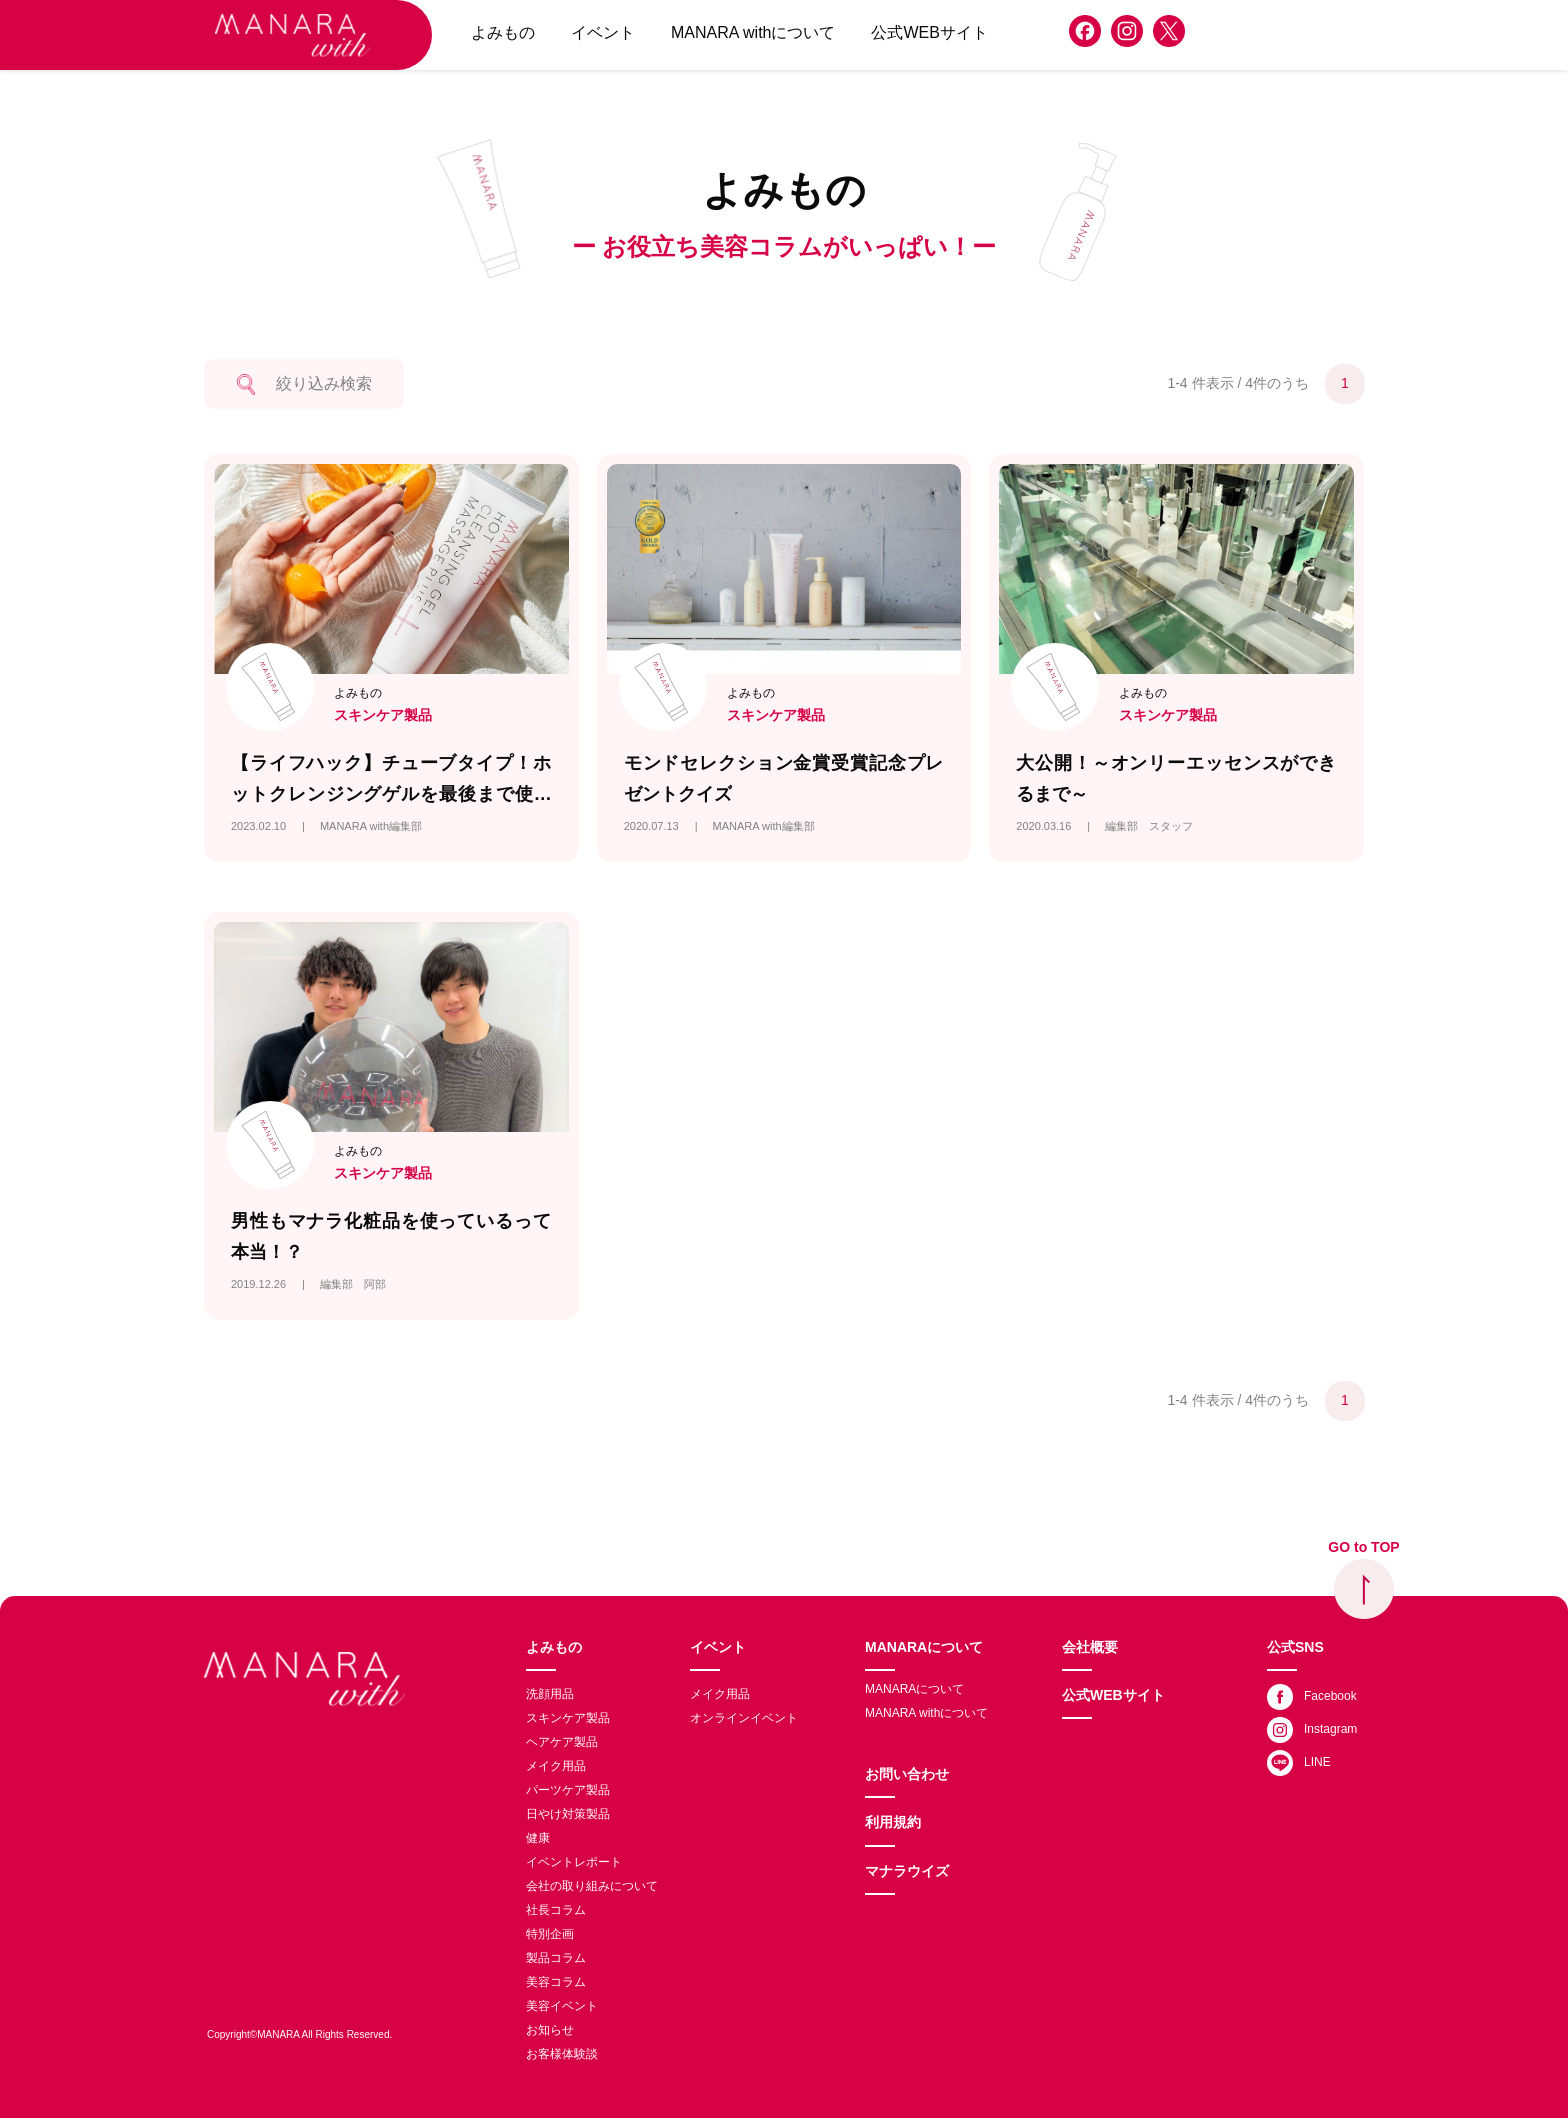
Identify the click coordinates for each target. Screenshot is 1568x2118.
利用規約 (893, 1822)
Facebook (1312, 1697)
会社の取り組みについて (592, 1886)
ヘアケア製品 (562, 1742)
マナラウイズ (907, 1871)
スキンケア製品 (568, 1718)
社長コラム (556, 1910)
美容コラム (556, 1982)
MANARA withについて (753, 32)
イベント (603, 32)
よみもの (503, 32)
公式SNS (1295, 1647)
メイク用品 (556, 1766)
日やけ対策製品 (568, 1814)
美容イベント (562, 2006)
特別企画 (550, 1934)
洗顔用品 (550, 1694)
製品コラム (556, 1958)
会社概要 (1090, 1647)
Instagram (1312, 1730)
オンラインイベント (744, 1718)
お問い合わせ (907, 1774)
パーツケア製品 (568, 1790)
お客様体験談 (562, 2054)
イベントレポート (574, 1862)
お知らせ (550, 2030)
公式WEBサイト (929, 32)
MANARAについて (924, 1647)
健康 (538, 1838)
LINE (1299, 1763)
